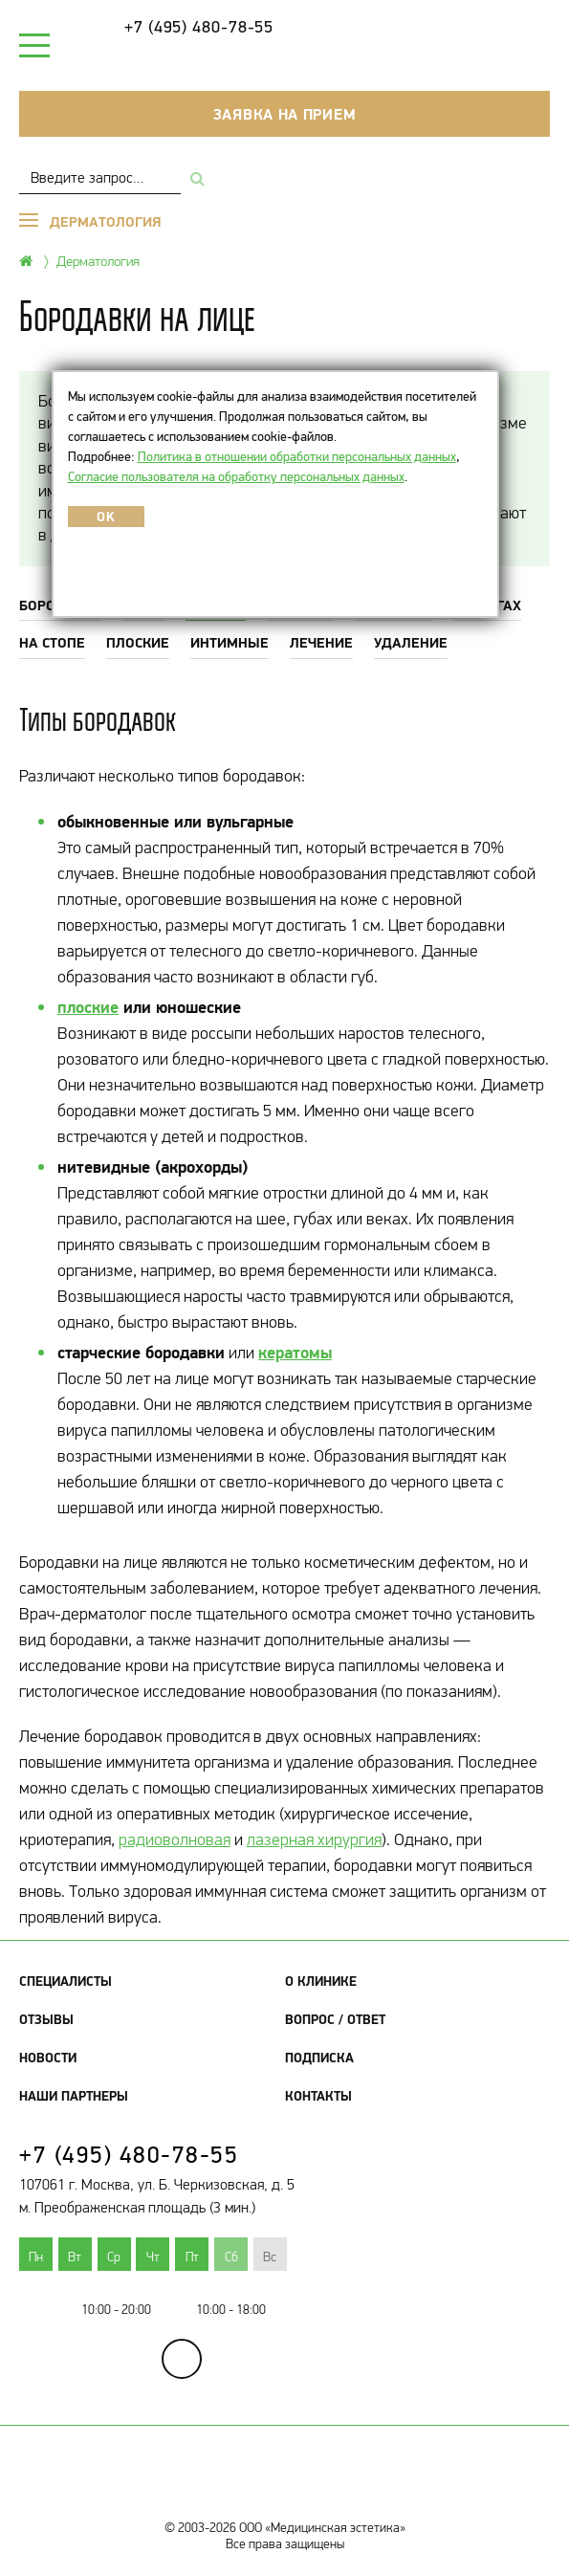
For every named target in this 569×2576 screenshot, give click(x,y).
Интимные (229, 642)
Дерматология (98, 261)
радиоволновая (174, 1839)
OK (106, 516)
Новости (48, 2057)
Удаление (411, 642)
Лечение (321, 642)
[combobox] (100, 177)
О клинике (321, 1981)
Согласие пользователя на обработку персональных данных (236, 476)
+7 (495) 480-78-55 (199, 26)
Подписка (319, 2057)
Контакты (318, 2095)
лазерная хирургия (314, 1839)
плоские (88, 1007)
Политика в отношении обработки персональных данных (297, 456)
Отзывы (46, 2019)
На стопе (52, 642)
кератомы (295, 1352)
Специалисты (65, 1981)
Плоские (137, 642)
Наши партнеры (73, 2095)
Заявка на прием (285, 113)
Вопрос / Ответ (335, 2019)
